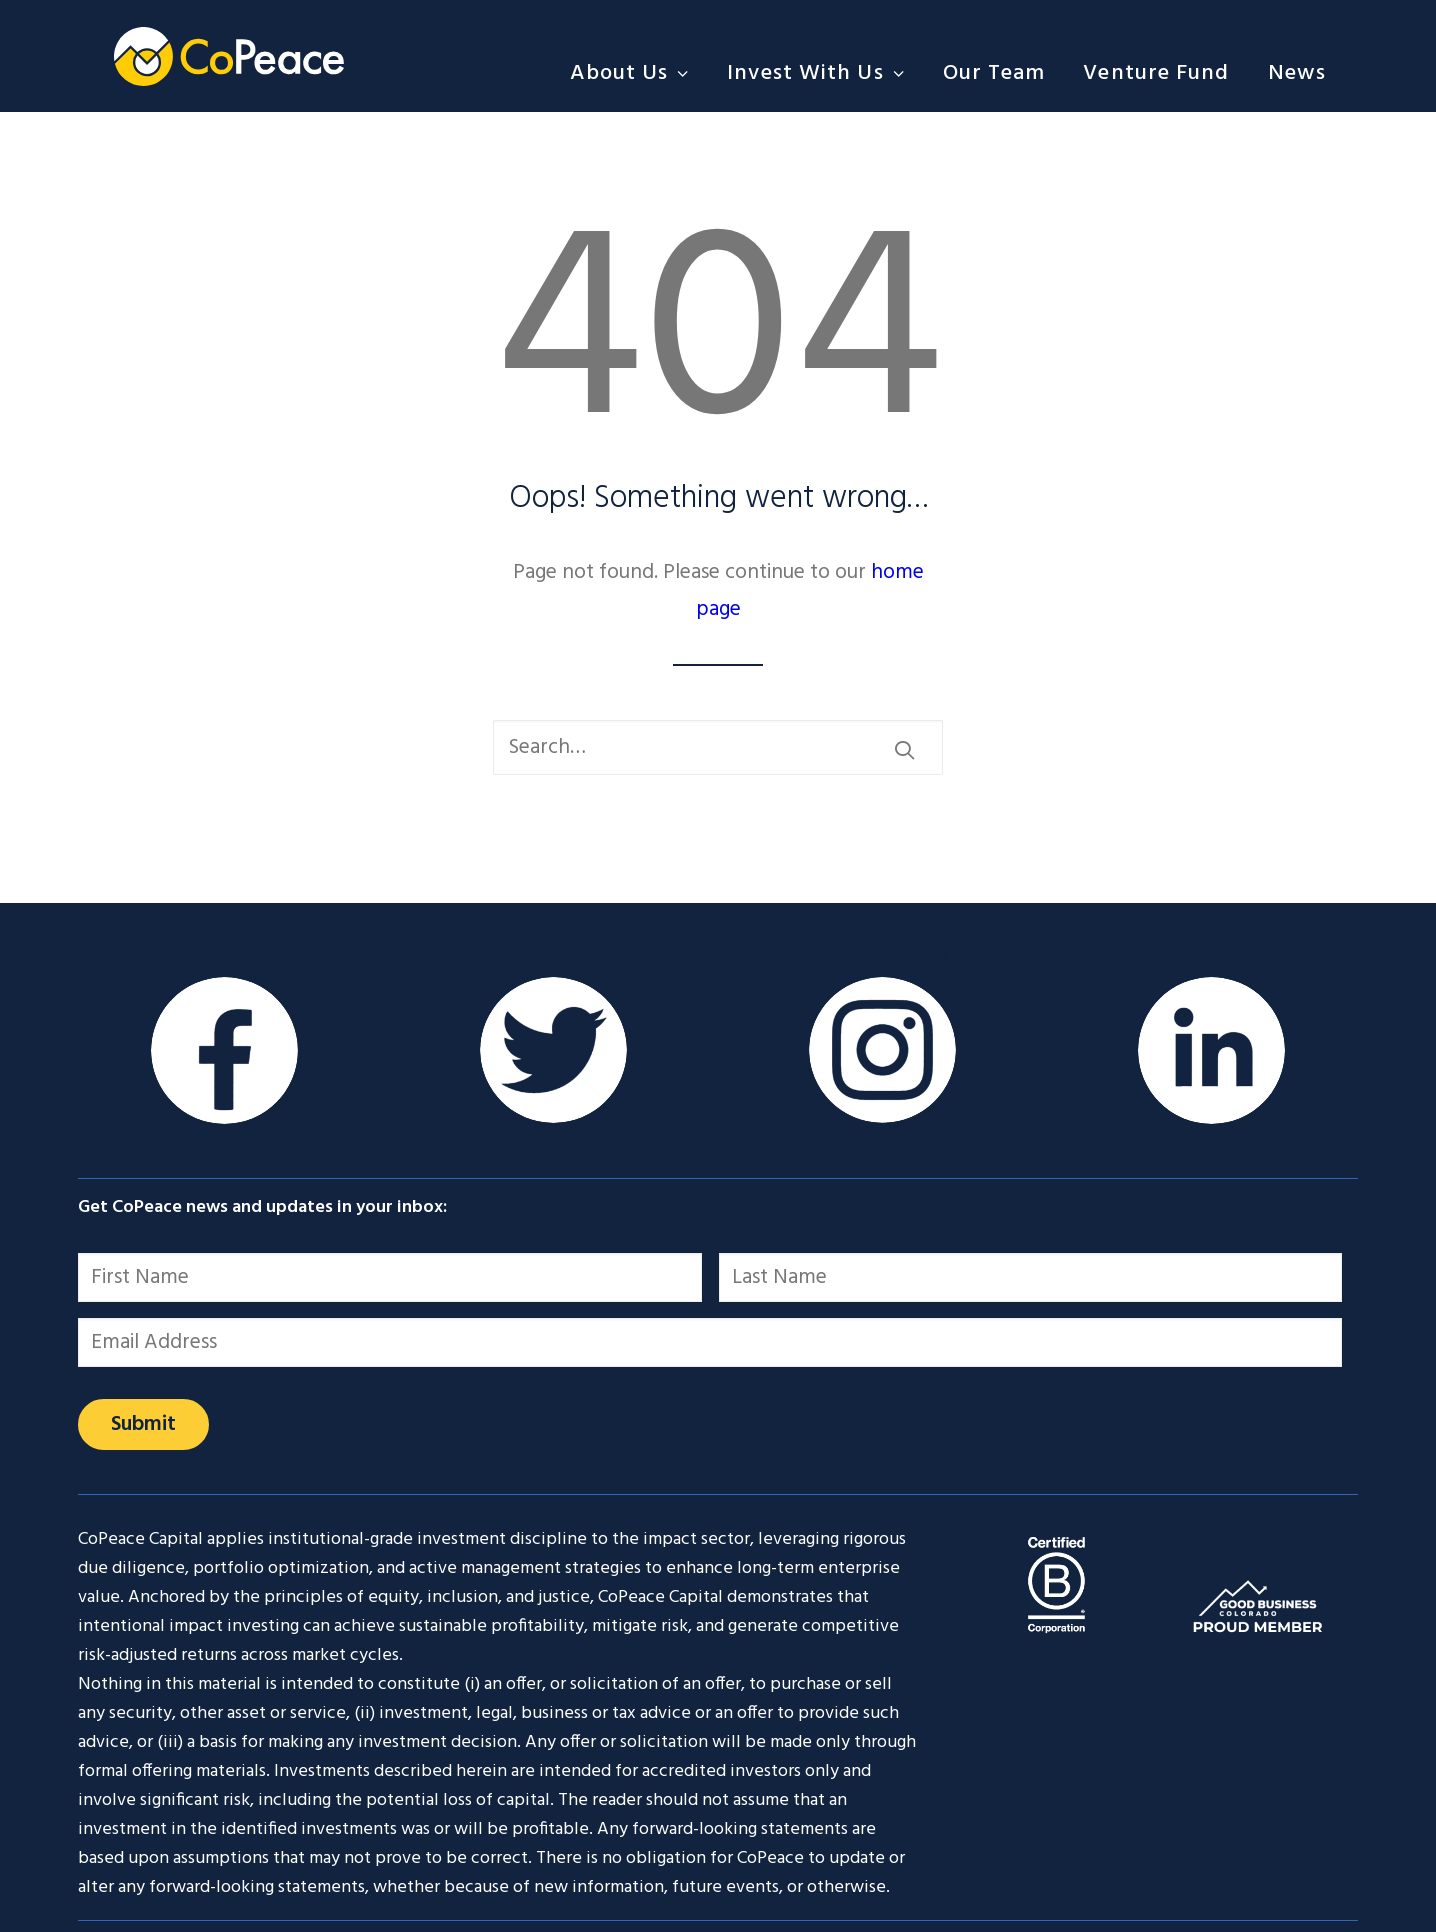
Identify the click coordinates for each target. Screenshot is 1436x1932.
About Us (630, 73)
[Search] (718, 748)
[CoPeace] (229, 56)
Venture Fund (1156, 73)
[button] (904, 749)
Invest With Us (815, 73)
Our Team (994, 73)
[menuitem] (637, 73)
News (1297, 73)
